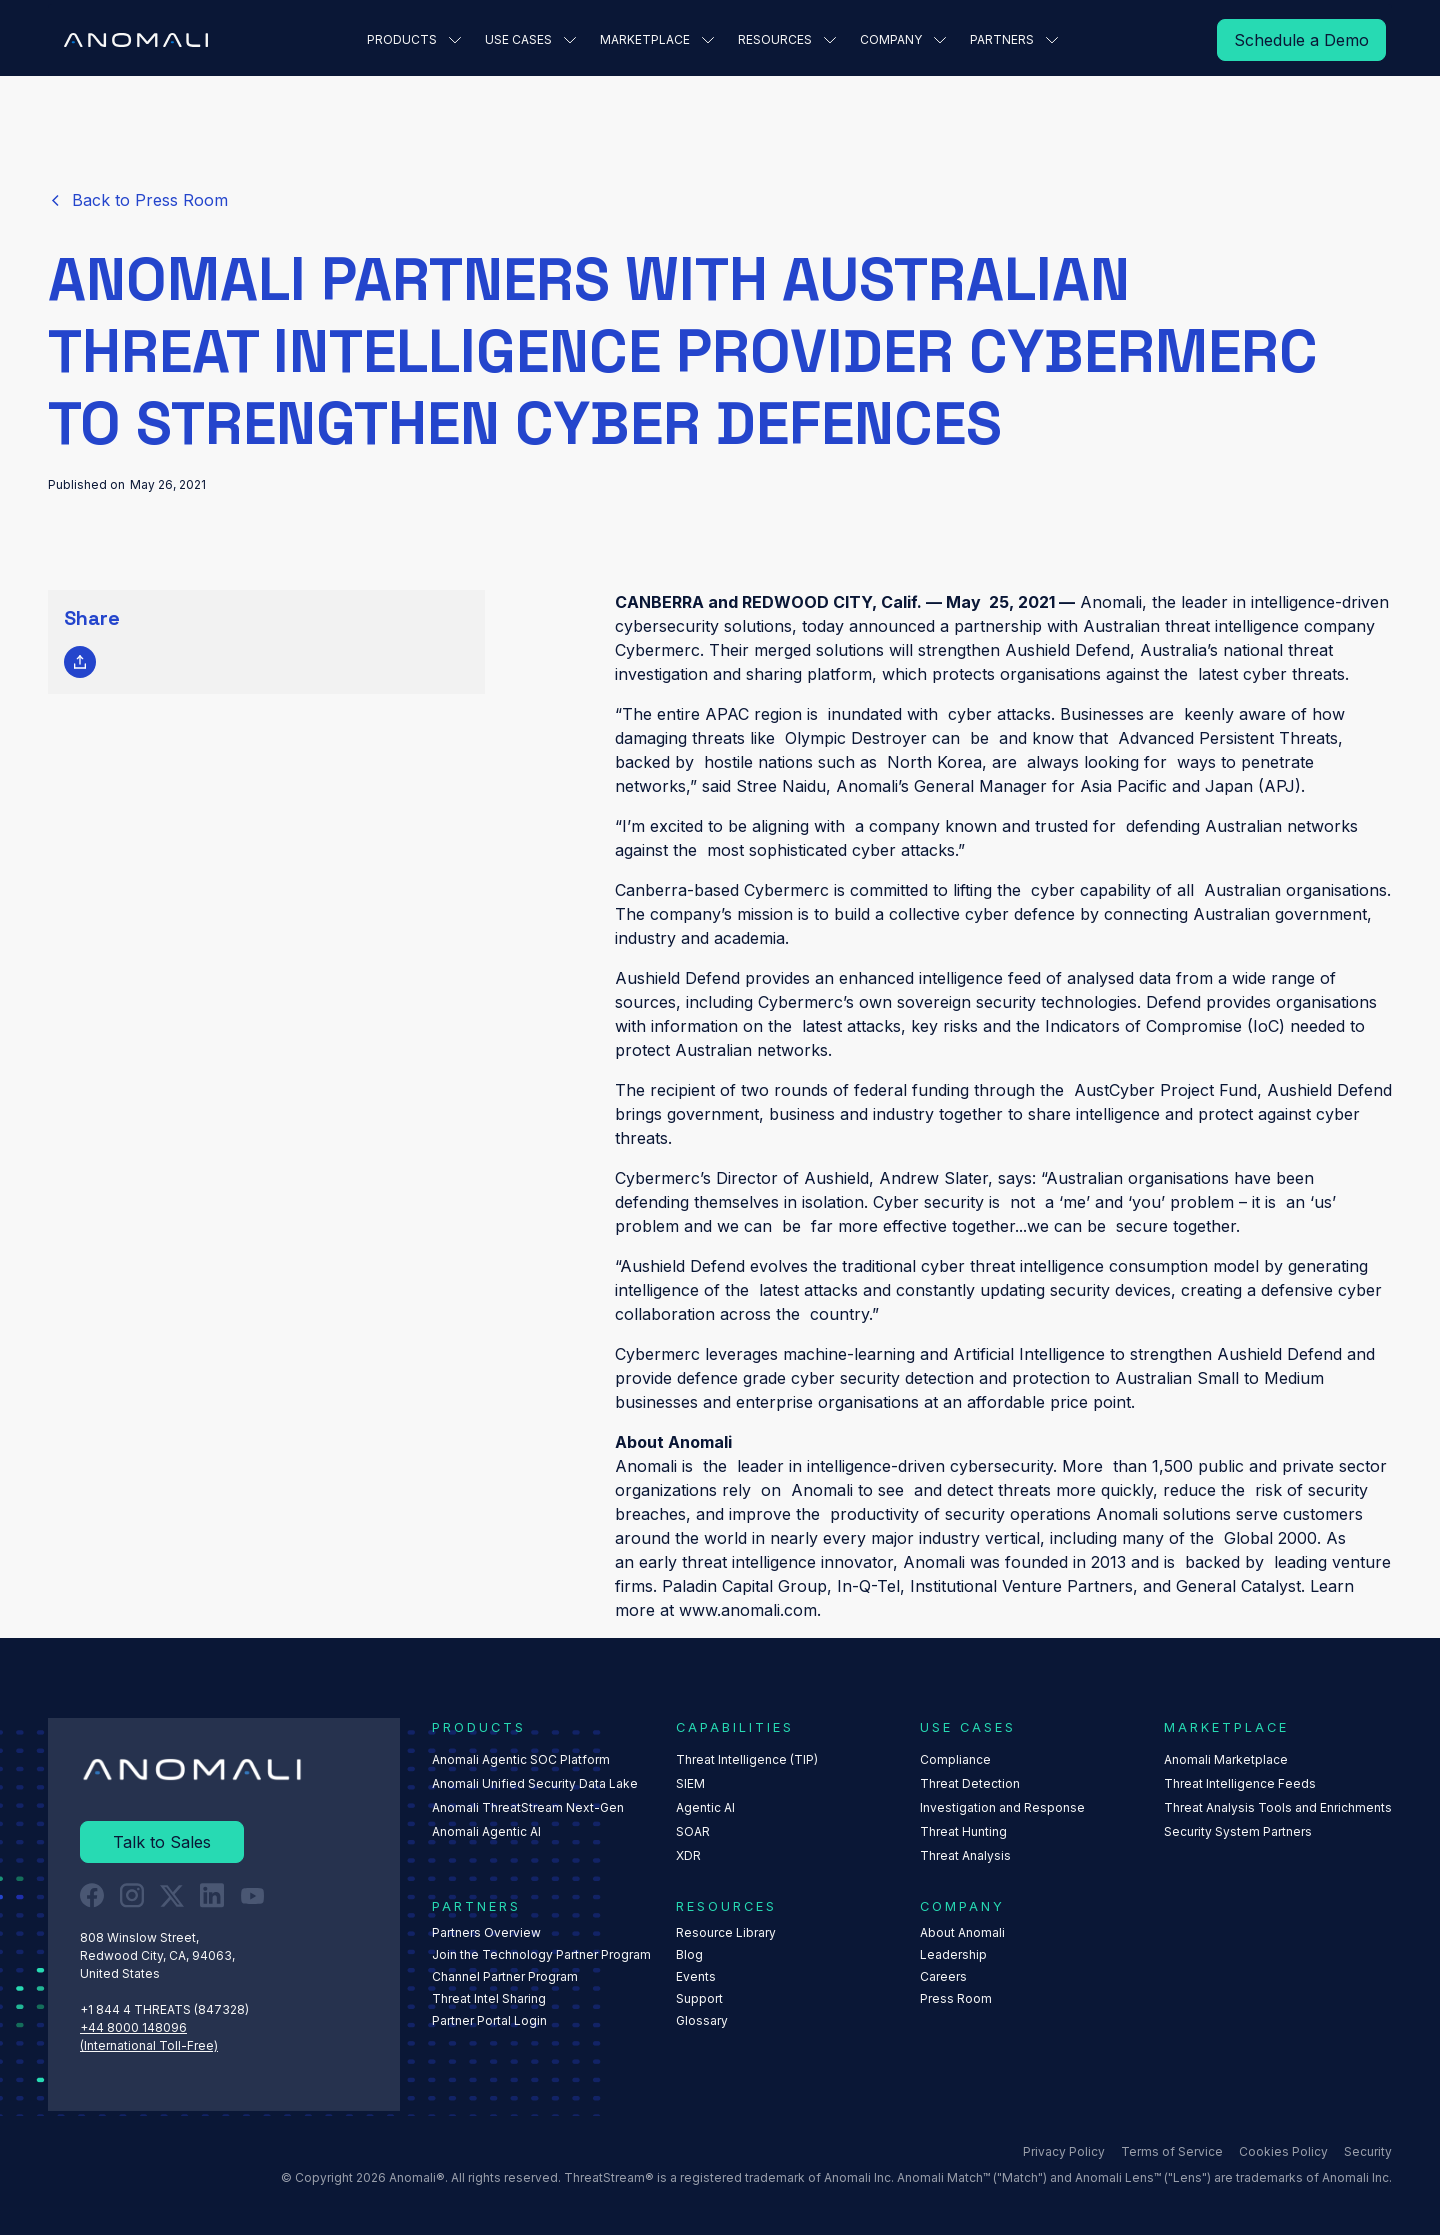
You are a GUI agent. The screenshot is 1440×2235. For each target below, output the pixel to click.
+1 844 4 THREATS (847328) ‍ (166, 2009)
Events (696, 1976)
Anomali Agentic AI (486, 1831)
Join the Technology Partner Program (541, 1954)
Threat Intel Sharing (489, 1998)
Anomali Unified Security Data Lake (535, 1783)
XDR (688, 1855)
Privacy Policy (1064, 2151)
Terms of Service (1172, 2151)
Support (699, 1998)
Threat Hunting (963, 1831)
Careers (943, 1976)
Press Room (956, 1998)
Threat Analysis (965, 1855)
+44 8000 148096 (133, 2027)
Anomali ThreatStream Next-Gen (528, 1807)
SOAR (693, 1831)
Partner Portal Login (489, 2020)
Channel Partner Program (505, 1976)
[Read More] (1301, 40)
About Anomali (962, 1932)
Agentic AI (705, 1807)
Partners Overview (486, 1932)
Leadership (953, 1954)
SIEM (690, 1783)
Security (1368, 2151)
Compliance (955, 1759)
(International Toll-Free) (149, 2045)
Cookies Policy (1283, 2151)
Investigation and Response (1002, 1807)
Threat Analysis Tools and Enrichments (1278, 1807)
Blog (689, 1954)
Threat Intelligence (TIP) (747, 1759)
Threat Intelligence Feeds (1240, 1783)
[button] (414, 40)
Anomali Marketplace (1226, 1759)
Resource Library (726, 1932)
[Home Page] (136, 40)
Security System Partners (1238, 1831)
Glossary (702, 2020)
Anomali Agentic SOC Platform (521, 1759)
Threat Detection (970, 1783)
